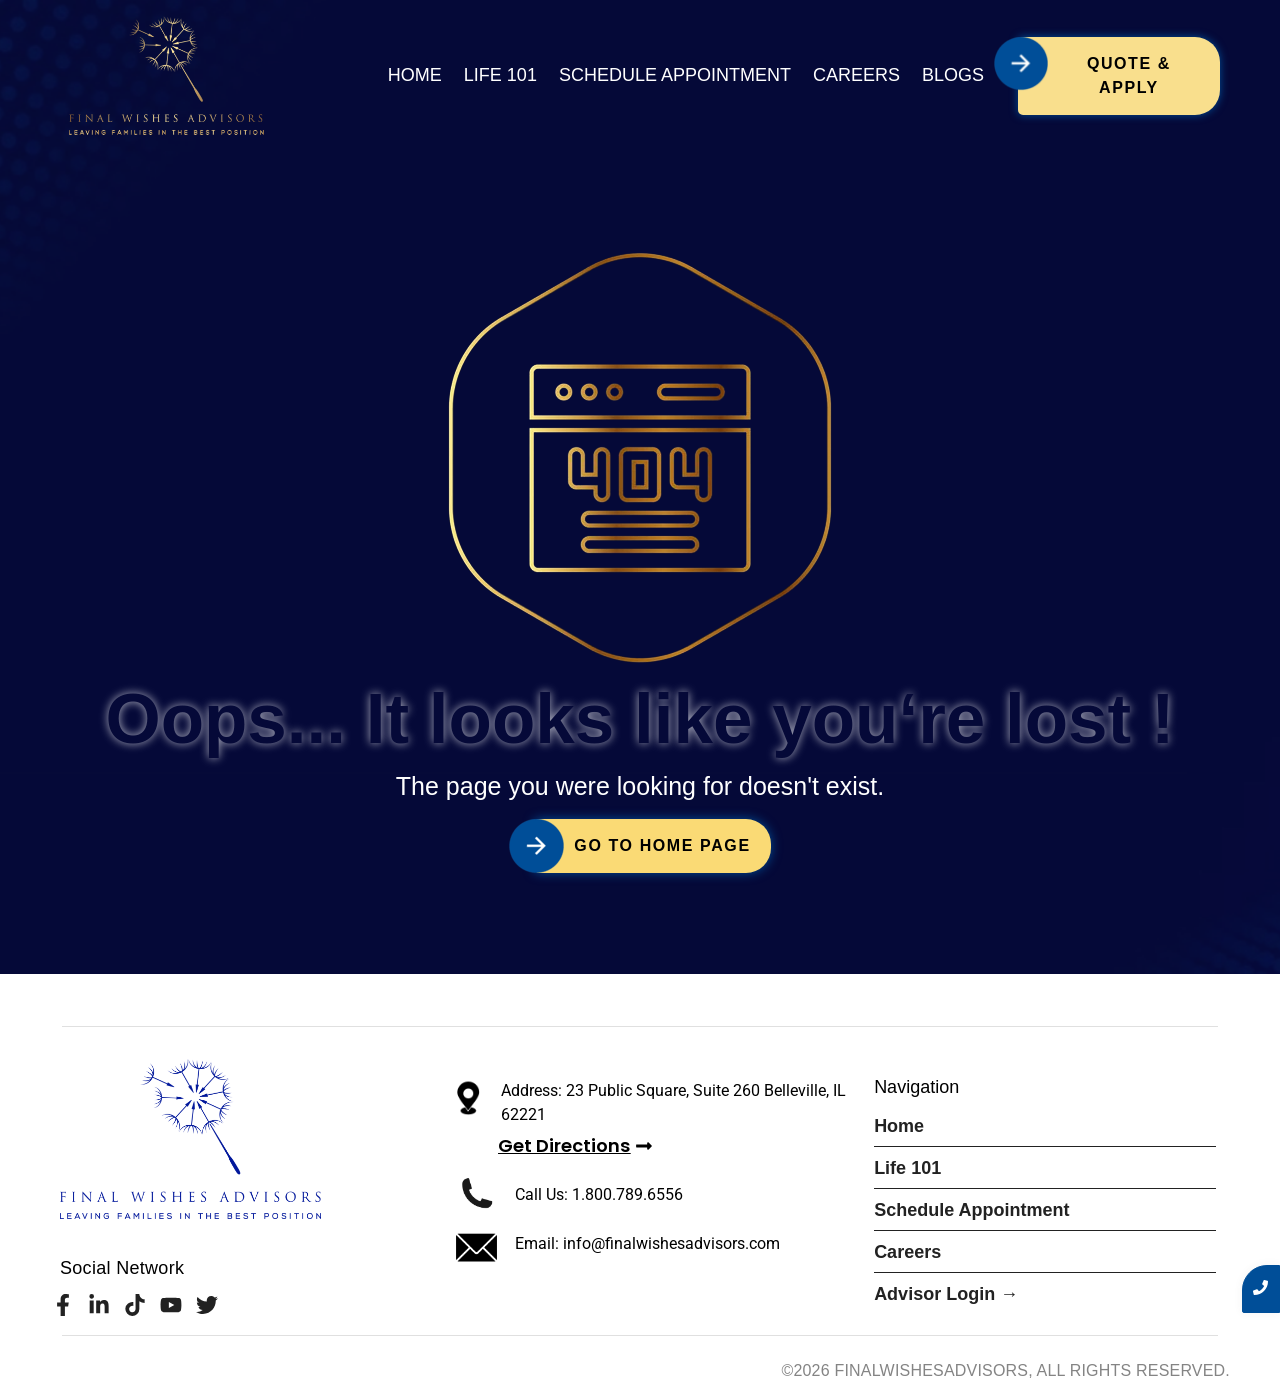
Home (415, 75)
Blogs (953, 75)
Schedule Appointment (675, 75)
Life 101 (500, 75)
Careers (856, 75)
